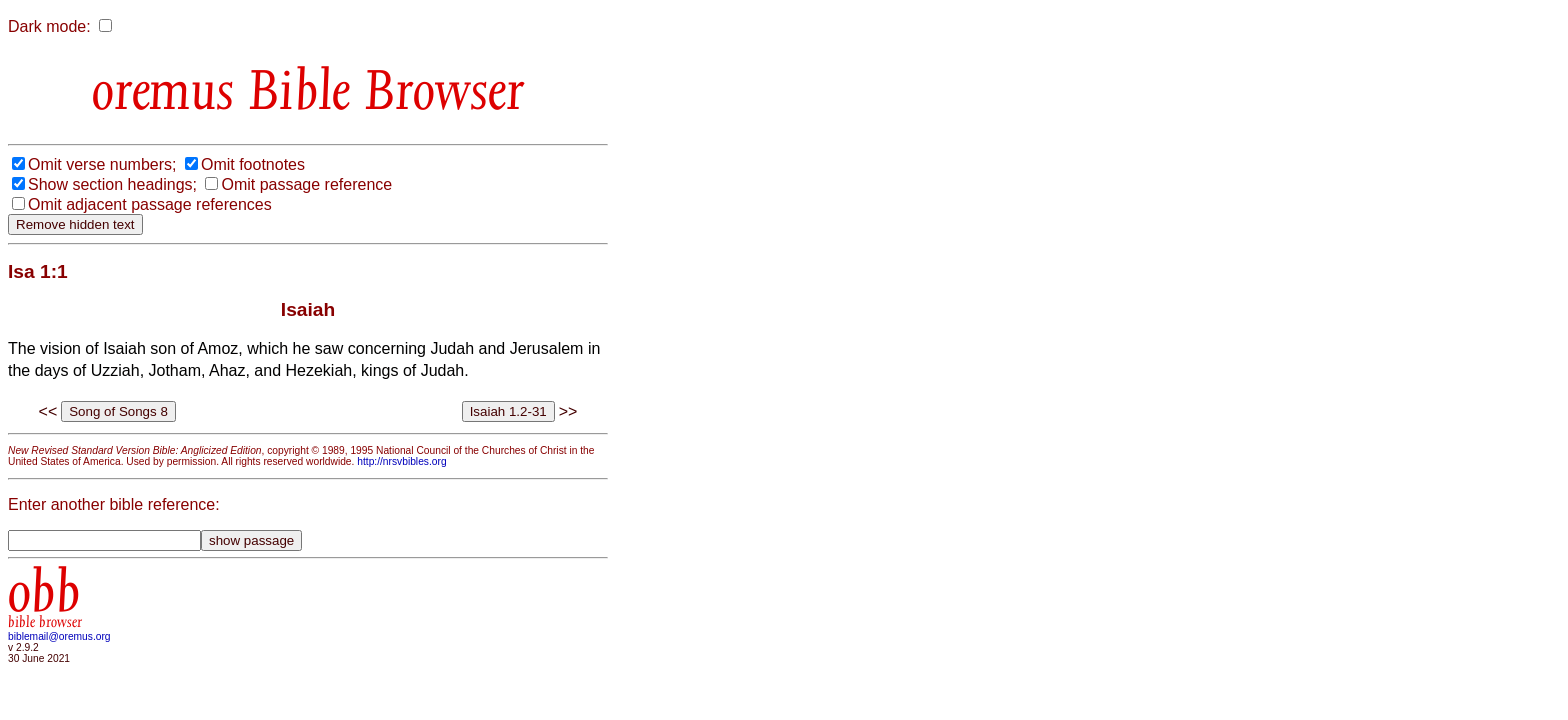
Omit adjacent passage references (150, 204)
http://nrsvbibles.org (401, 461)
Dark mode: (49, 26)
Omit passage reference (306, 184)
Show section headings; (112, 184)
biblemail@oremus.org (59, 636)
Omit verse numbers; (102, 164)
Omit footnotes (253, 164)
